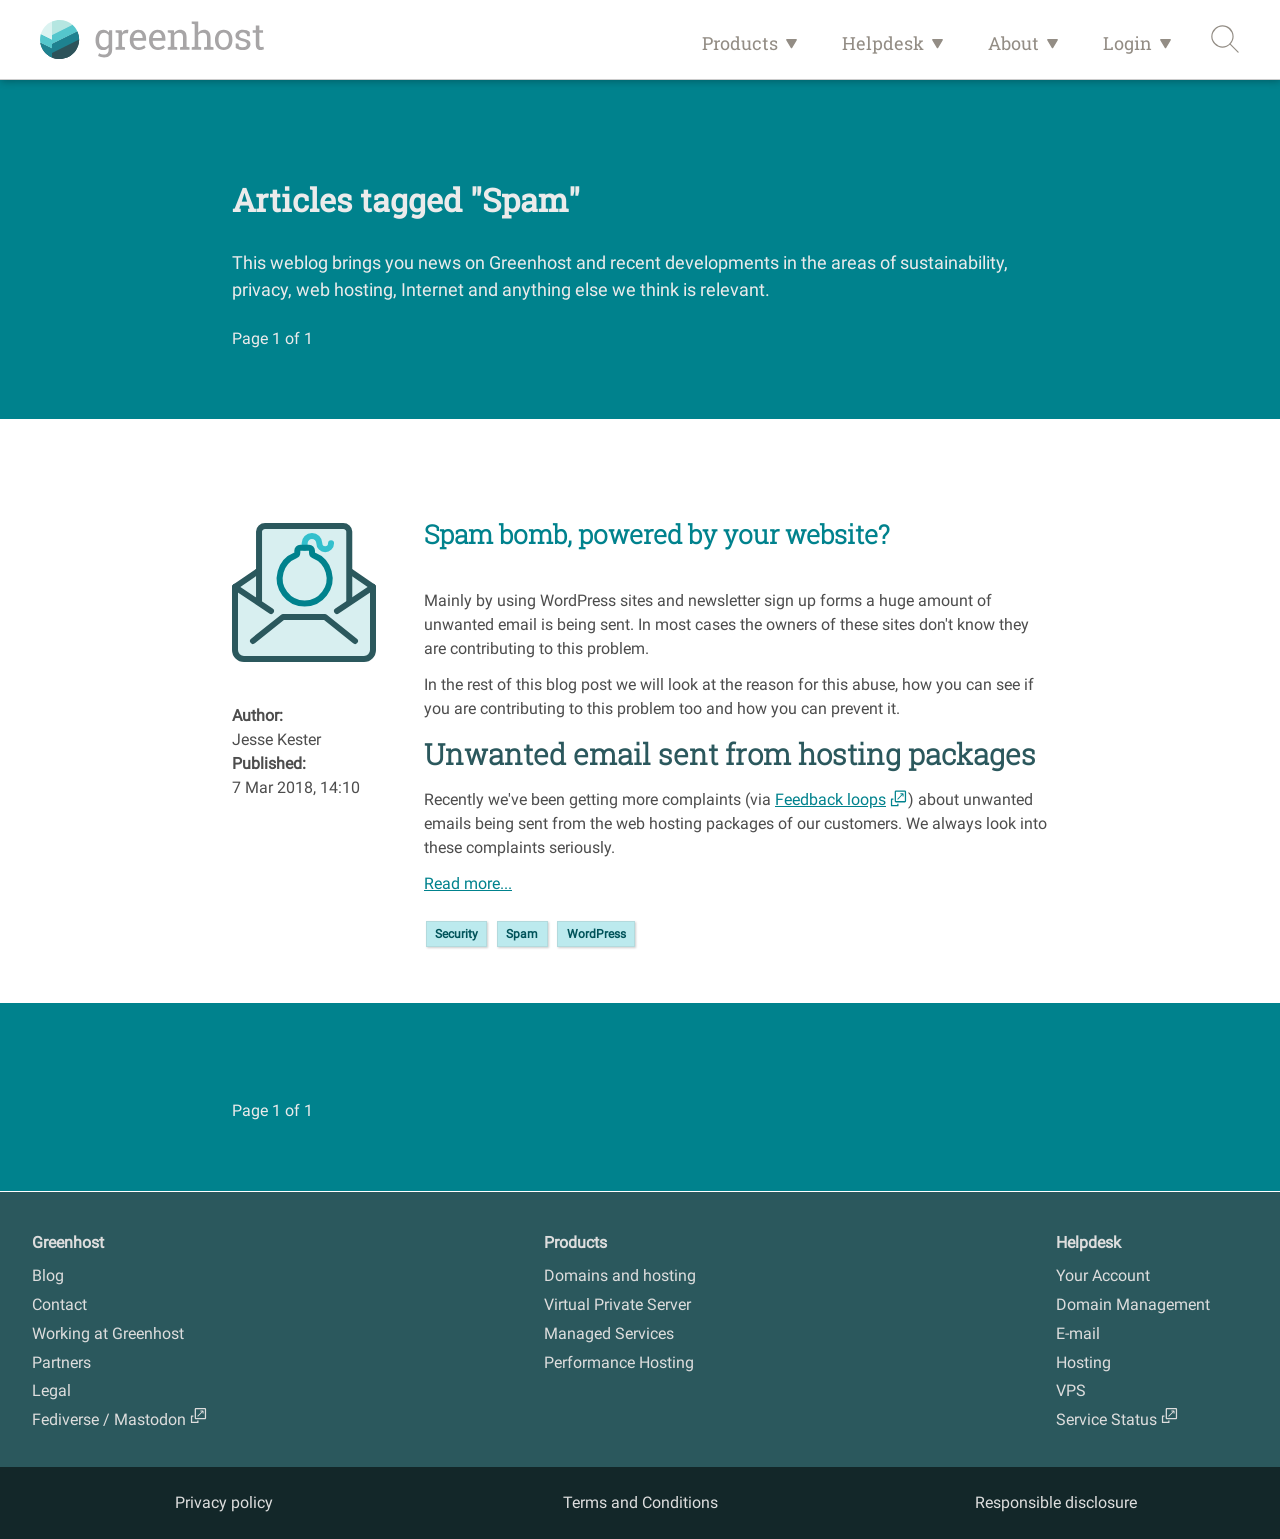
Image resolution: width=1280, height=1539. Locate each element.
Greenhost (68, 1242)
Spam (522, 934)
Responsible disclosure (1056, 1502)
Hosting (1083, 1362)
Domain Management (1133, 1304)
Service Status (1106, 1419)
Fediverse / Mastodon (109, 1419)
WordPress (596, 934)
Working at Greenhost (108, 1333)
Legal (51, 1390)
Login (1127, 43)
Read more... (468, 883)
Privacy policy (224, 1502)
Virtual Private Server (617, 1304)
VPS (1071, 1390)
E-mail (1078, 1333)
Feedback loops (830, 799)
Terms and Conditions (640, 1502)
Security (456, 934)
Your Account (1103, 1275)
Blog (48, 1275)
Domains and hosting (620, 1275)
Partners (61, 1362)
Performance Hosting (619, 1362)
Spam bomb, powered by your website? (657, 534)
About (1013, 43)
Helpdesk (883, 43)
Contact (59, 1304)
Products (740, 43)
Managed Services (609, 1333)
